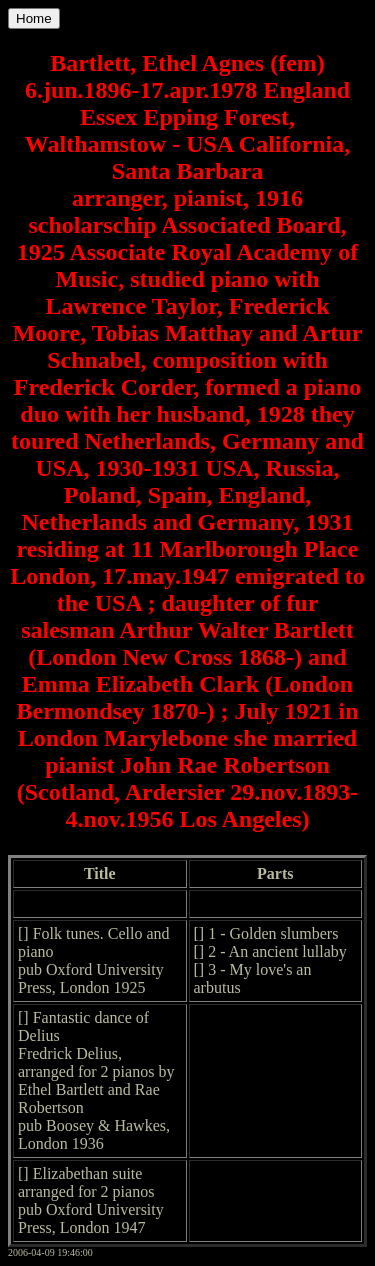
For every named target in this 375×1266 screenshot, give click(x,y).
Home (34, 18)
